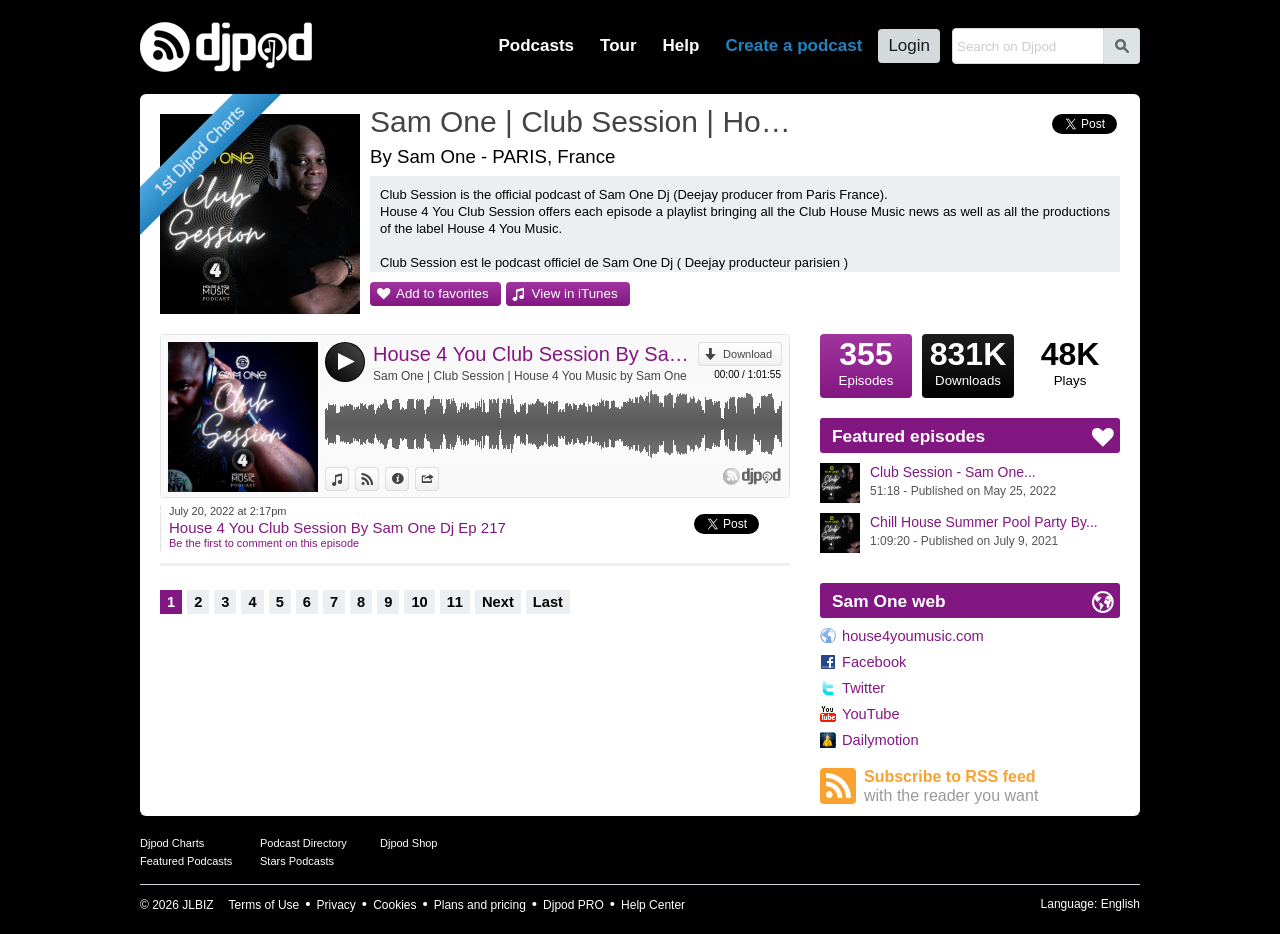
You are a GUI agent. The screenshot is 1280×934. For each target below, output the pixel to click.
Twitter (863, 688)
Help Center (653, 905)
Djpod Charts (172, 843)
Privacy (336, 905)
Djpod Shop (409, 843)
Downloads (968, 361)
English (1120, 904)
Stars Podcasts (297, 861)
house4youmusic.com (913, 636)
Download (747, 354)
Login (909, 45)
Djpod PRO (573, 905)
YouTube (871, 714)
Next (498, 602)
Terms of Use (264, 905)
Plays (1070, 361)
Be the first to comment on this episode (264, 543)
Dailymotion (880, 740)
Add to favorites (442, 293)
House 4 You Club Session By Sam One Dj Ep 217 (535, 354)
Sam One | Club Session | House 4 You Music (585, 121)
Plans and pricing (480, 905)
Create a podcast (793, 45)
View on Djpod (378, 479)
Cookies (394, 905)
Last (548, 602)
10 (419, 602)
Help (681, 45)
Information (408, 479)
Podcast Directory (303, 843)
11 (455, 602)
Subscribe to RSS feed (992, 786)
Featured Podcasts (186, 861)
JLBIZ (197, 905)
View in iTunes (575, 293)
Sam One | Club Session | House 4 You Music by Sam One (530, 376)
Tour (618, 45)
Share (438, 479)
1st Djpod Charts (199, 151)
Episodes (866, 361)
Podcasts (536, 45)
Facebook (874, 662)
